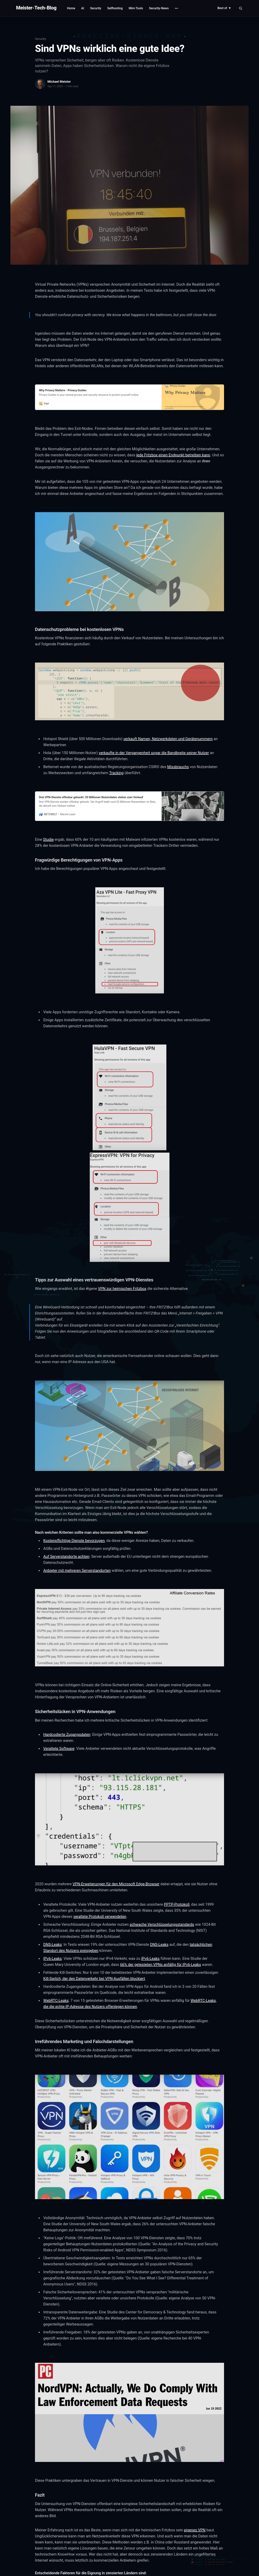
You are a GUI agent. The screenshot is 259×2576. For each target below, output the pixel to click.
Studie (48, 839)
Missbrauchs (178, 767)
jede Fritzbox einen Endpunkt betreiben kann (173, 455)
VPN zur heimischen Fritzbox (122, 1288)
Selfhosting (115, 8)
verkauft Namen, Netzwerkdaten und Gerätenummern (168, 739)
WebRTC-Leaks (56, 2000)
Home (71, 8)
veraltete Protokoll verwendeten (99, 1916)
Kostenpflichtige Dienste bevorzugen (74, 1540)
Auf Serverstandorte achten (66, 1556)
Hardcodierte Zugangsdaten (66, 1734)
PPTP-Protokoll (176, 1904)
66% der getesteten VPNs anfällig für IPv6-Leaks (160, 1964)
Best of (224, 8)
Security (95, 8)
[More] (176, 8)
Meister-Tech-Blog (36, 8)
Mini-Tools (136, 8)
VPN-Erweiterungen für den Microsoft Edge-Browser (116, 1884)
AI (82, 8)
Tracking (116, 773)
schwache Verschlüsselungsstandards (162, 1924)
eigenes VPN (194, 2530)
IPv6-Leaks (52, 1958)
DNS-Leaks (52, 1944)
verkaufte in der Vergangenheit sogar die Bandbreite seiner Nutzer (154, 753)
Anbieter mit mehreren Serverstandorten (77, 1570)
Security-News (159, 8)
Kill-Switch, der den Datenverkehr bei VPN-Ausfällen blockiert (94, 1978)
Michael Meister (59, 81)
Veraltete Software (58, 1748)
